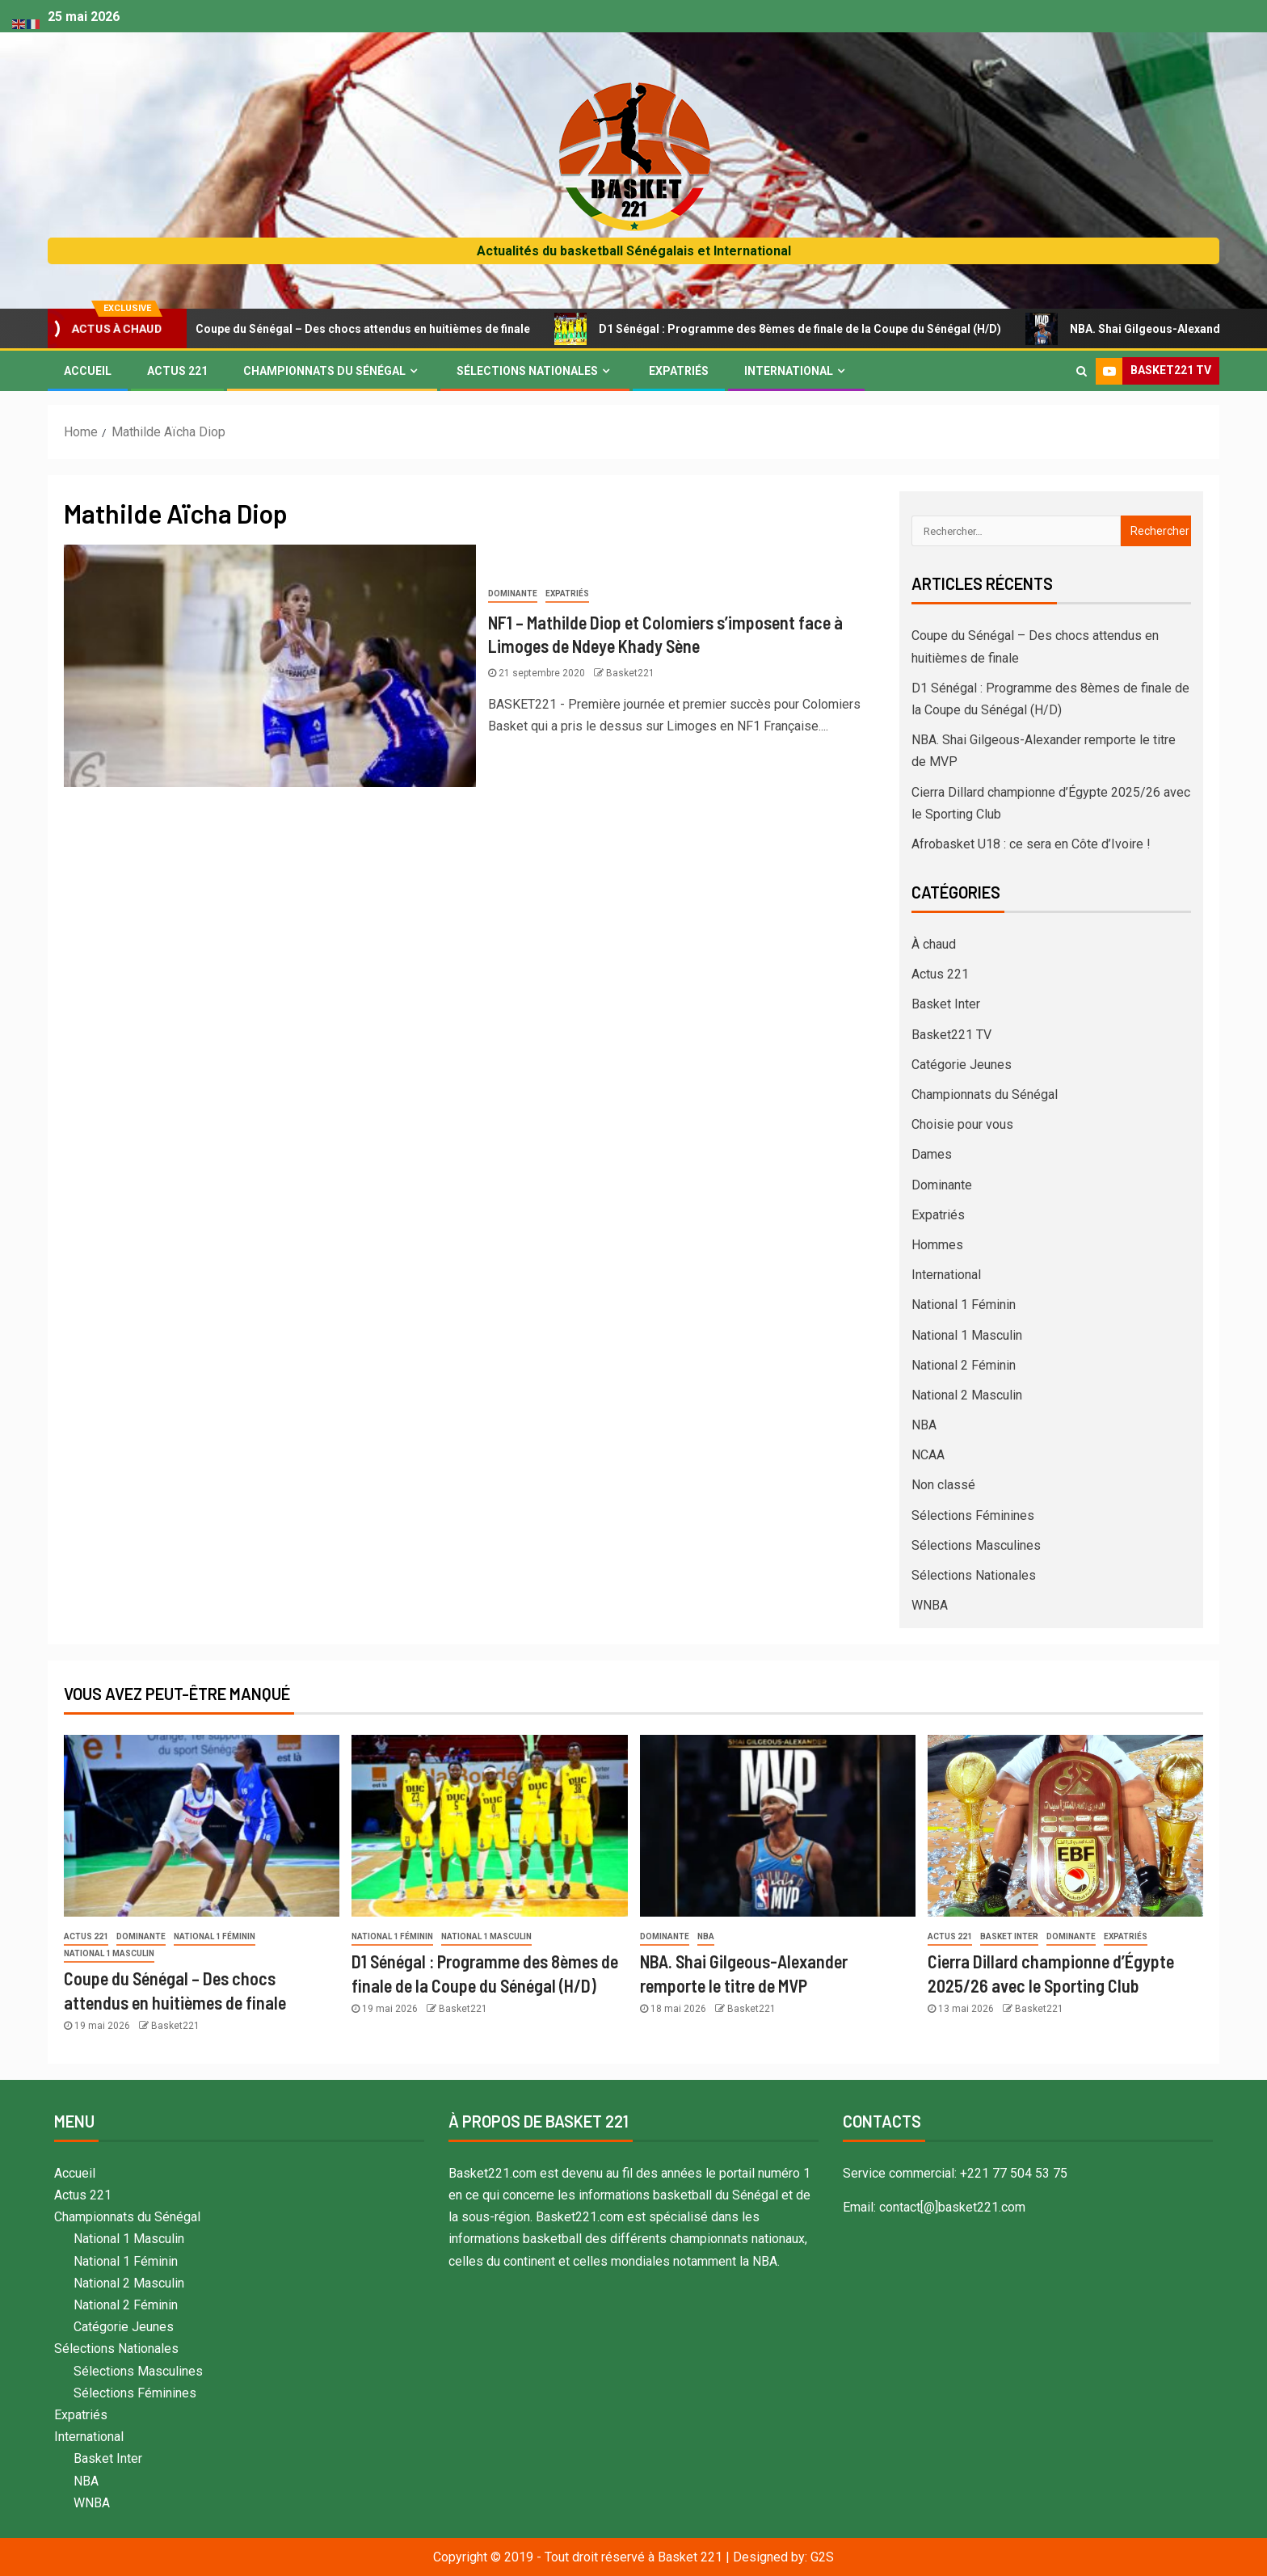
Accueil (88, 370)
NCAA (928, 1455)
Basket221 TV (951, 1034)
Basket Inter (945, 1004)
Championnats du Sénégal (324, 370)
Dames (931, 1154)
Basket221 (630, 673)
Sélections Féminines (972, 1515)
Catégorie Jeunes (961, 1064)
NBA (924, 1425)
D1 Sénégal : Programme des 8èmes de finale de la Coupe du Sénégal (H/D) (798, 329)
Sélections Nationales (527, 370)
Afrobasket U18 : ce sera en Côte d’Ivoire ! (1031, 844)
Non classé (943, 1484)
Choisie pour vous (962, 1124)
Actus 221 (177, 370)
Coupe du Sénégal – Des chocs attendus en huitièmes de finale (360, 329)
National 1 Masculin (966, 1335)
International (788, 370)
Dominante (512, 593)
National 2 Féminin (963, 1365)
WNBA (929, 1605)
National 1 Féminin (963, 1304)
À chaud (933, 944)
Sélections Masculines (976, 1545)
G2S (822, 2557)
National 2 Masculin (966, 1395)
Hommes (937, 1244)
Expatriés (679, 370)
